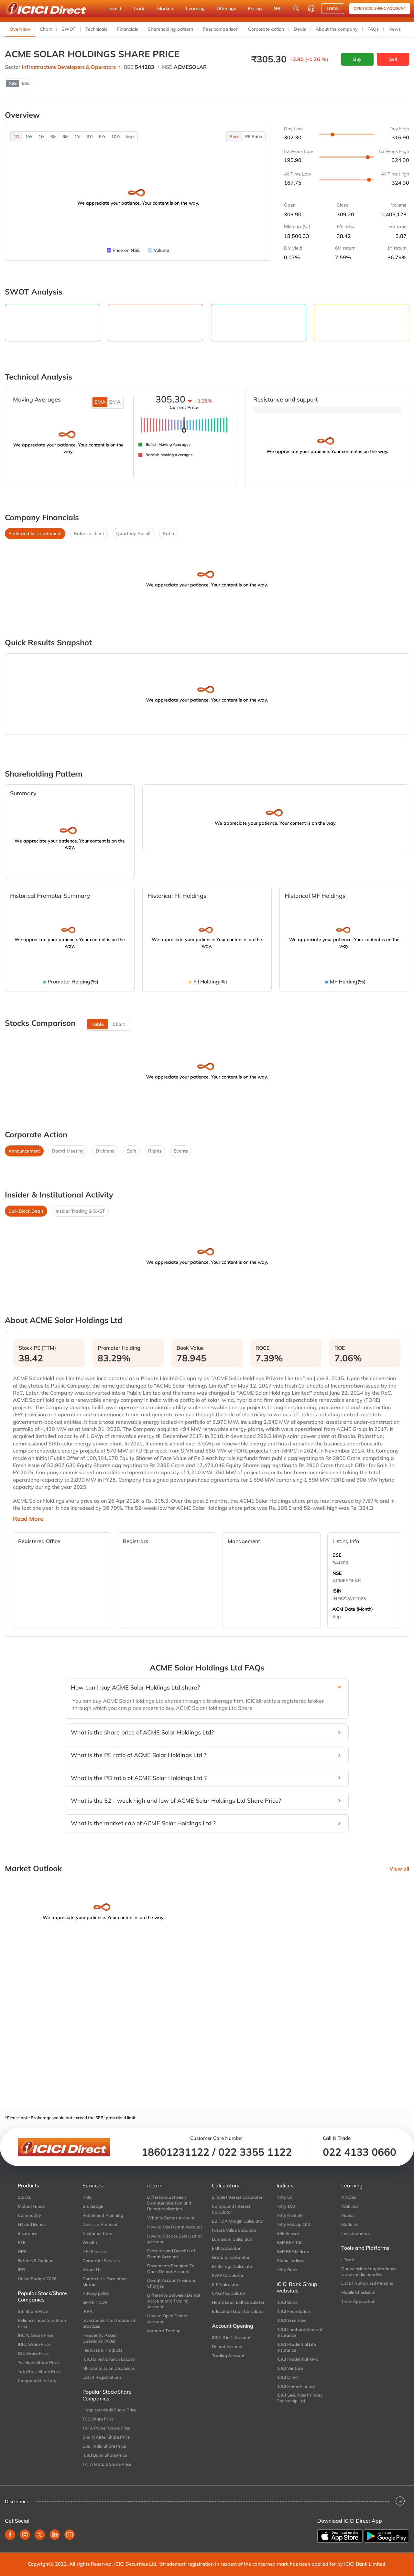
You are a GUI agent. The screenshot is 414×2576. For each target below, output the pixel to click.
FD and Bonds (32, 2224)
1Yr (77, 136)
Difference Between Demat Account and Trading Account (174, 2300)
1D (16, 136)
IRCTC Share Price (35, 2335)
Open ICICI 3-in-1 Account (380, 8)
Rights (155, 1151)
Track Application (358, 2301)
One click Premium (100, 2224)
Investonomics (355, 2233)
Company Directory (37, 2380)
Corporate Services (101, 2260)
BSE (336, 1555)
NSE (337, 1573)
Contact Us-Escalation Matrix (104, 2281)
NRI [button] (278, 8)
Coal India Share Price (104, 2446)
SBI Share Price (33, 2311)
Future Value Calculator (235, 2230)
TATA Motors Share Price (106, 2464)
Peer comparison (220, 29)
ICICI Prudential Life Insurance (296, 2347)
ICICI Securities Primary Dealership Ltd (300, 2397)
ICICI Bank (287, 2302)
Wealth (89, 2242)
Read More (28, 1518)
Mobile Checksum (358, 2292)
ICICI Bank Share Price (104, 2455)
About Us (91, 2269)
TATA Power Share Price (106, 2428)
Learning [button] (195, 8)
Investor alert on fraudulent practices (109, 2323)
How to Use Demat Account (174, 2226)
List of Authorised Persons (367, 2283)
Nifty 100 (286, 2206)
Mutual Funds (31, 2206)
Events (181, 1151)
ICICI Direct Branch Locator (109, 2359)
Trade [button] (139, 8)
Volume (161, 250)
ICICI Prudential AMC (298, 2359)
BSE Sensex (288, 2233)
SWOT (68, 29)
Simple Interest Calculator (237, 2197)
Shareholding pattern (170, 29)
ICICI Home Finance (296, 2386)
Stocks (24, 2197)
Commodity (29, 2215)
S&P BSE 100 (290, 2242)
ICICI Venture (290, 2368)
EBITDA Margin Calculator (238, 2221)
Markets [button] (165, 8)
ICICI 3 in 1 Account (231, 2337)
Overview (20, 29)
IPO (21, 2269)
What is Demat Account (171, 2217)
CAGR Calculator (228, 2293)
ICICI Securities (291, 2320)
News (394, 29)
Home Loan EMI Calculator (238, 2302)
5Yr (102, 136)
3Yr (90, 136)
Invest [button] (114, 8)
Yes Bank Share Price (38, 2362)
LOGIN (333, 8)
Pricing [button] (255, 8)
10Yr (115, 136)
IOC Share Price (33, 2353)
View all (399, 1868)
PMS (87, 2197)
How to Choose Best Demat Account (174, 2238)
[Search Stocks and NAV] (296, 8)
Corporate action (266, 29)
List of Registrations (102, 2377)
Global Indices (290, 2260)
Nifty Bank (287, 2269)
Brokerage (92, 2206)
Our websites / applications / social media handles (368, 2271)
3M (53, 136)
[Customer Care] (311, 8)
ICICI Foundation (293, 2311)
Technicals (96, 29)
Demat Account (227, 2346)
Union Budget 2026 (37, 2278)
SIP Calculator (226, 2284)
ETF (21, 2242)
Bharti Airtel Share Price (106, 2437)
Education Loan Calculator (238, 2311)
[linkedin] (54, 2534)
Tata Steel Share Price (39, 2371)
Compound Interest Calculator (231, 2209)
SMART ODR (95, 2302)
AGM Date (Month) (352, 1609)
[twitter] (40, 2534)
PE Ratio (253, 136)
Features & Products (102, 2350)
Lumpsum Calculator (232, 2239)
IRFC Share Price (34, 2344)
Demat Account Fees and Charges (172, 2283)
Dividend (105, 1151)
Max (130, 136)
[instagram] (25, 2534)
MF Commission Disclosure (108, 2368)
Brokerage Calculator (233, 2266)
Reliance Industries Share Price (42, 2323)
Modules (349, 2224)
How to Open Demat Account (167, 2318)
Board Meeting (68, 1151)
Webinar (349, 2206)
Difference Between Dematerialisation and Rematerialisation (169, 2203)
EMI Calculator (226, 2248)
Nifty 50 (284, 2197)
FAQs (373, 29)
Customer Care (97, 2233)
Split (131, 1151)
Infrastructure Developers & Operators (69, 67)
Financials (127, 29)
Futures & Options (35, 2260)
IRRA (87, 2311)
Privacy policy (95, 2293)
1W (29, 136)
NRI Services (94, 2251)
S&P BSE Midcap (293, 2251)
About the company (337, 29)
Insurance (27, 2233)
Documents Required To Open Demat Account (170, 2268)
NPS (22, 2251)
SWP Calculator (228, 2275)
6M (65, 136)
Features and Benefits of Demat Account (171, 2253)
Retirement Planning (102, 2215)
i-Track (347, 2259)
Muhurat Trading (163, 2330)
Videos (347, 2215)
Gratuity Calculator (231, 2257)
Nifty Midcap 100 (293, 2224)
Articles (348, 2197)
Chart (46, 29)
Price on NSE (126, 250)
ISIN (337, 1591)
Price (234, 136)
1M (41, 136)
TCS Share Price (98, 2418)
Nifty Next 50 (290, 2215)
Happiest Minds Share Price (109, 2409)
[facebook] (10, 2534)
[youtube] (69, 2534)
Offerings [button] (226, 8)
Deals (300, 29)
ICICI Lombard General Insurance (299, 2332)
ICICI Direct (288, 2377)
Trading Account (228, 2355)
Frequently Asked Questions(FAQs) (99, 2338)
